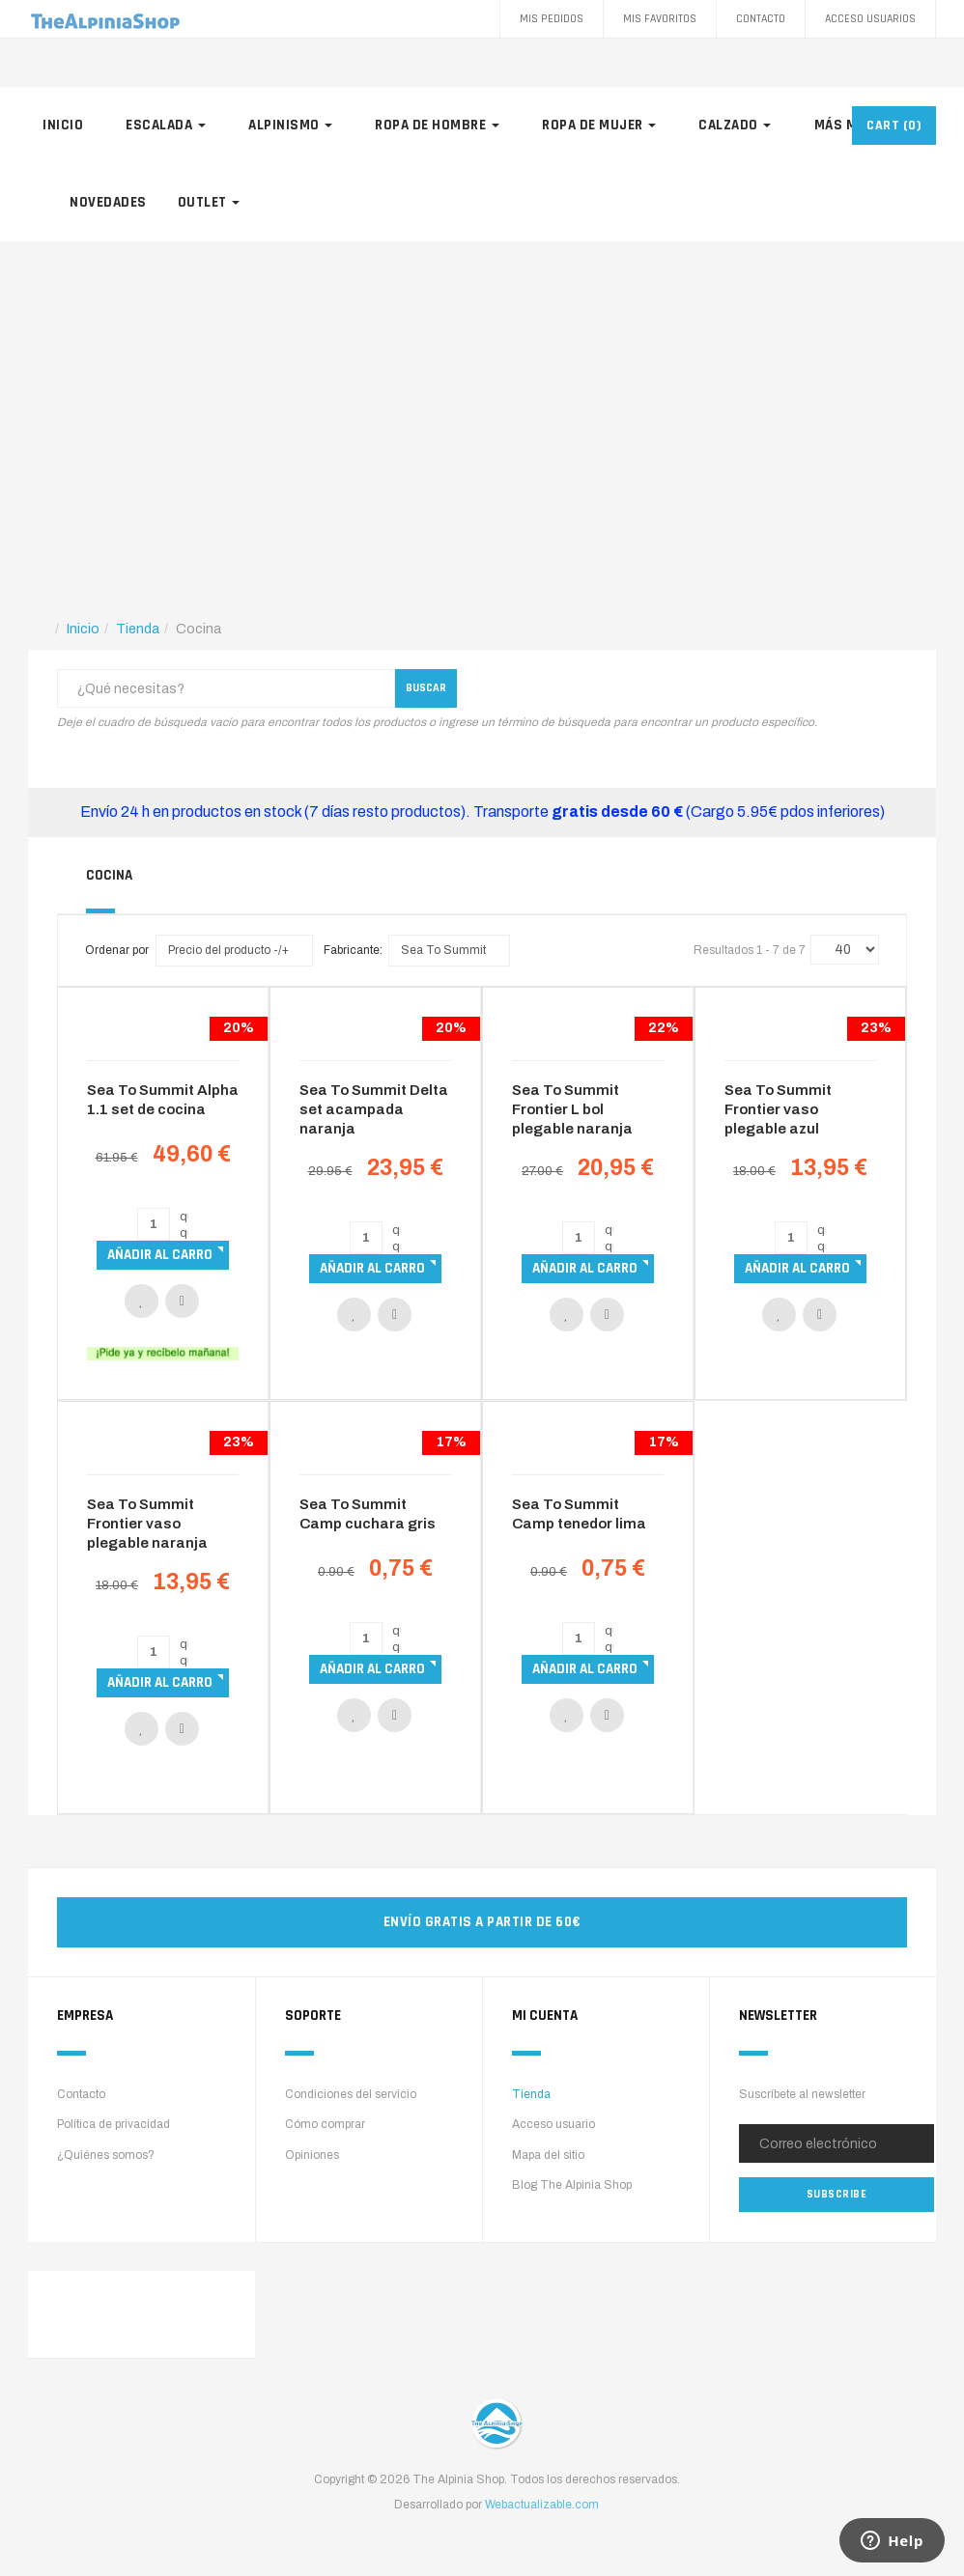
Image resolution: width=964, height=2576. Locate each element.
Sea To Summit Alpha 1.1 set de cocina (163, 1099)
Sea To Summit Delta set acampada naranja (373, 1109)
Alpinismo (290, 125)
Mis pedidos (551, 19)
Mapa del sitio (548, 2155)
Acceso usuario (553, 2124)
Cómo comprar (325, 2124)
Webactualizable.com (542, 2504)
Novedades (108, 202)
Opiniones (312, 2155)
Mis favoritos (659, 19)
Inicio (63, 125)
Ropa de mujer (599, 125)
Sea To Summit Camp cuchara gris (367, 1514)
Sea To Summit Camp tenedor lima (579, 1514)
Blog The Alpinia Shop (572, 2185)
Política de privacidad (113, 2124)
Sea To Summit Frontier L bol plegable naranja (572, 1109)
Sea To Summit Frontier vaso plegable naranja (147, 1524)
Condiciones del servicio (350, 2094)
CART (893, 125)
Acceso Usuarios (870, 19)
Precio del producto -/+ (228, 950)
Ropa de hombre (437, 125)
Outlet (209, 202)
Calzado (734, 125)
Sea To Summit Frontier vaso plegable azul (778, 1109)
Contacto (760, 19)
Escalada (166, 125)
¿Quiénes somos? (106, 2155)
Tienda (531, 2094)
